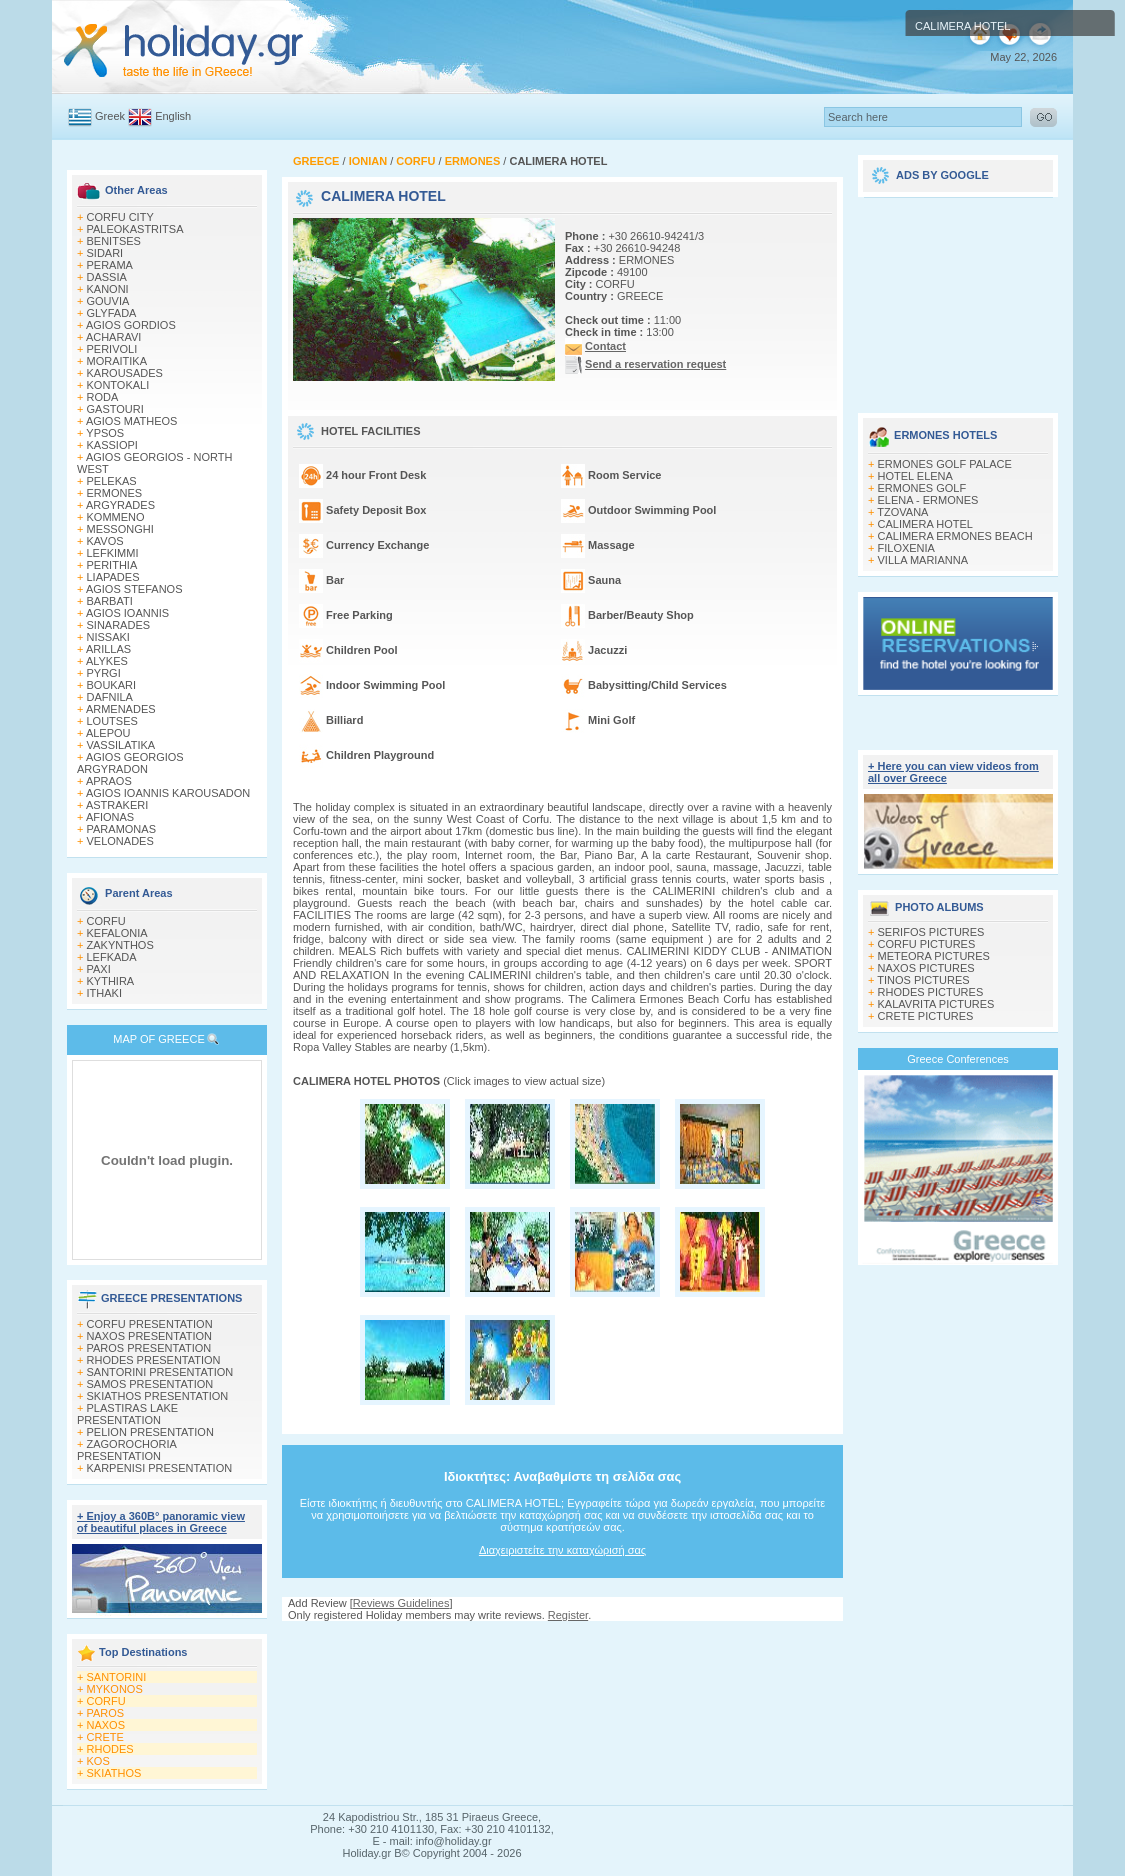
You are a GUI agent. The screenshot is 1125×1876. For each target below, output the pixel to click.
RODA (103, 397)
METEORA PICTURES (934, 956)
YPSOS (105, 433)
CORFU (106, 921)
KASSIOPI (112, 445)
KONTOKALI (118, 385)
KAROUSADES (125, 373)
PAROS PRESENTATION (149, 1348)
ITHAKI (104, 993)
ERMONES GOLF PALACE (945, 464)
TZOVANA (902, 512)
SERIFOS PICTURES (931, 932)
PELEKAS (112, 481)
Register (568, 1615)
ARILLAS (108, 649)
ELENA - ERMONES (928, 500)
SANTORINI (117, 1677)
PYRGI (104, 673)
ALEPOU (108, 733)
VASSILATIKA (121, 745)
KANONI (108, 289)
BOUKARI (112, 685)
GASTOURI (115, 409)
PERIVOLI (112, 349)
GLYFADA (112, 313)
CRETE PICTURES (926, 1016)
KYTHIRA (111, 981)
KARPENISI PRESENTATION (160, 1468)
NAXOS (106, 1725)
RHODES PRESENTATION (154, 1360)
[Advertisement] (958, 298)
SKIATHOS (114, 1773)
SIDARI (105, 253)
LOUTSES (112, 721)
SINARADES (119, 625)
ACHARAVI (113, 337)
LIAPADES (113, 577)
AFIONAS (110, 817)
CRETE (105, 1737)
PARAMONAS (121, 829)
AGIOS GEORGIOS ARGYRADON (130, 763)
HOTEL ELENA (915, 476)
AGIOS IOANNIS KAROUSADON (168, 793)
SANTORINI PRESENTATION (160, 1372)
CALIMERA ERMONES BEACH (955, 536)
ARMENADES (121, 709)
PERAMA (110, 265)
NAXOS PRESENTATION (150, 1336)
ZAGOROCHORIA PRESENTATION (126, 1450)
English (173, 116)
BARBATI (110, 601)
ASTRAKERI (117, 805)
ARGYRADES (120, 505)
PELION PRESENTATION (150, 1432)
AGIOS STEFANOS (134, 589)
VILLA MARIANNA (923, 560)
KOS (98, 1761)
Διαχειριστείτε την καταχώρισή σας (562, 1550)
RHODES (110, 1749)
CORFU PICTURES (927, 944)
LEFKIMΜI (113, 553)
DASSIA (107, 277)
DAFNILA (110, 697)
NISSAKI (108, 637)
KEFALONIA (117, 933)
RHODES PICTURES (931, 992)
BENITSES (114, 241)
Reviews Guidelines (401, 1603)
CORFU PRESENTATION (150, 1324)
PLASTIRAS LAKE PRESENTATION (127, 1414)
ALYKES (107, 661)
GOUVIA (108, 301)
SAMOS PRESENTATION (150, 1384)
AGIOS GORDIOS (131, 325)
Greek (110, 116)
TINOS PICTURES (923, 980)
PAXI (99, 969)
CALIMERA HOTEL (925, 524)
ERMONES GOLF (922, 488)
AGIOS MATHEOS (131, 421)
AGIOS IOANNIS (127, 613)
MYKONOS (115, 1689)
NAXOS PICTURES (926, 968)
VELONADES (120, 841)
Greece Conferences (958, 1059)
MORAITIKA (117, 361)
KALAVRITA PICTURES (936, 1004)
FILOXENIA (906, 548)
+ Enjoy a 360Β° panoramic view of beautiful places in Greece (161, 1522)
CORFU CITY (120, 217)
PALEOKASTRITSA (135, 229)
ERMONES (115, 493)
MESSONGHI (120, 529)
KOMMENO (116, 517)
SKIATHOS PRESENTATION (158, 1396)
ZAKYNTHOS (120, 945)
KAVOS (105, 541)
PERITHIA (112, 565)
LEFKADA (112, 957)
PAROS (106, 1713)
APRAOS (109, 781)
